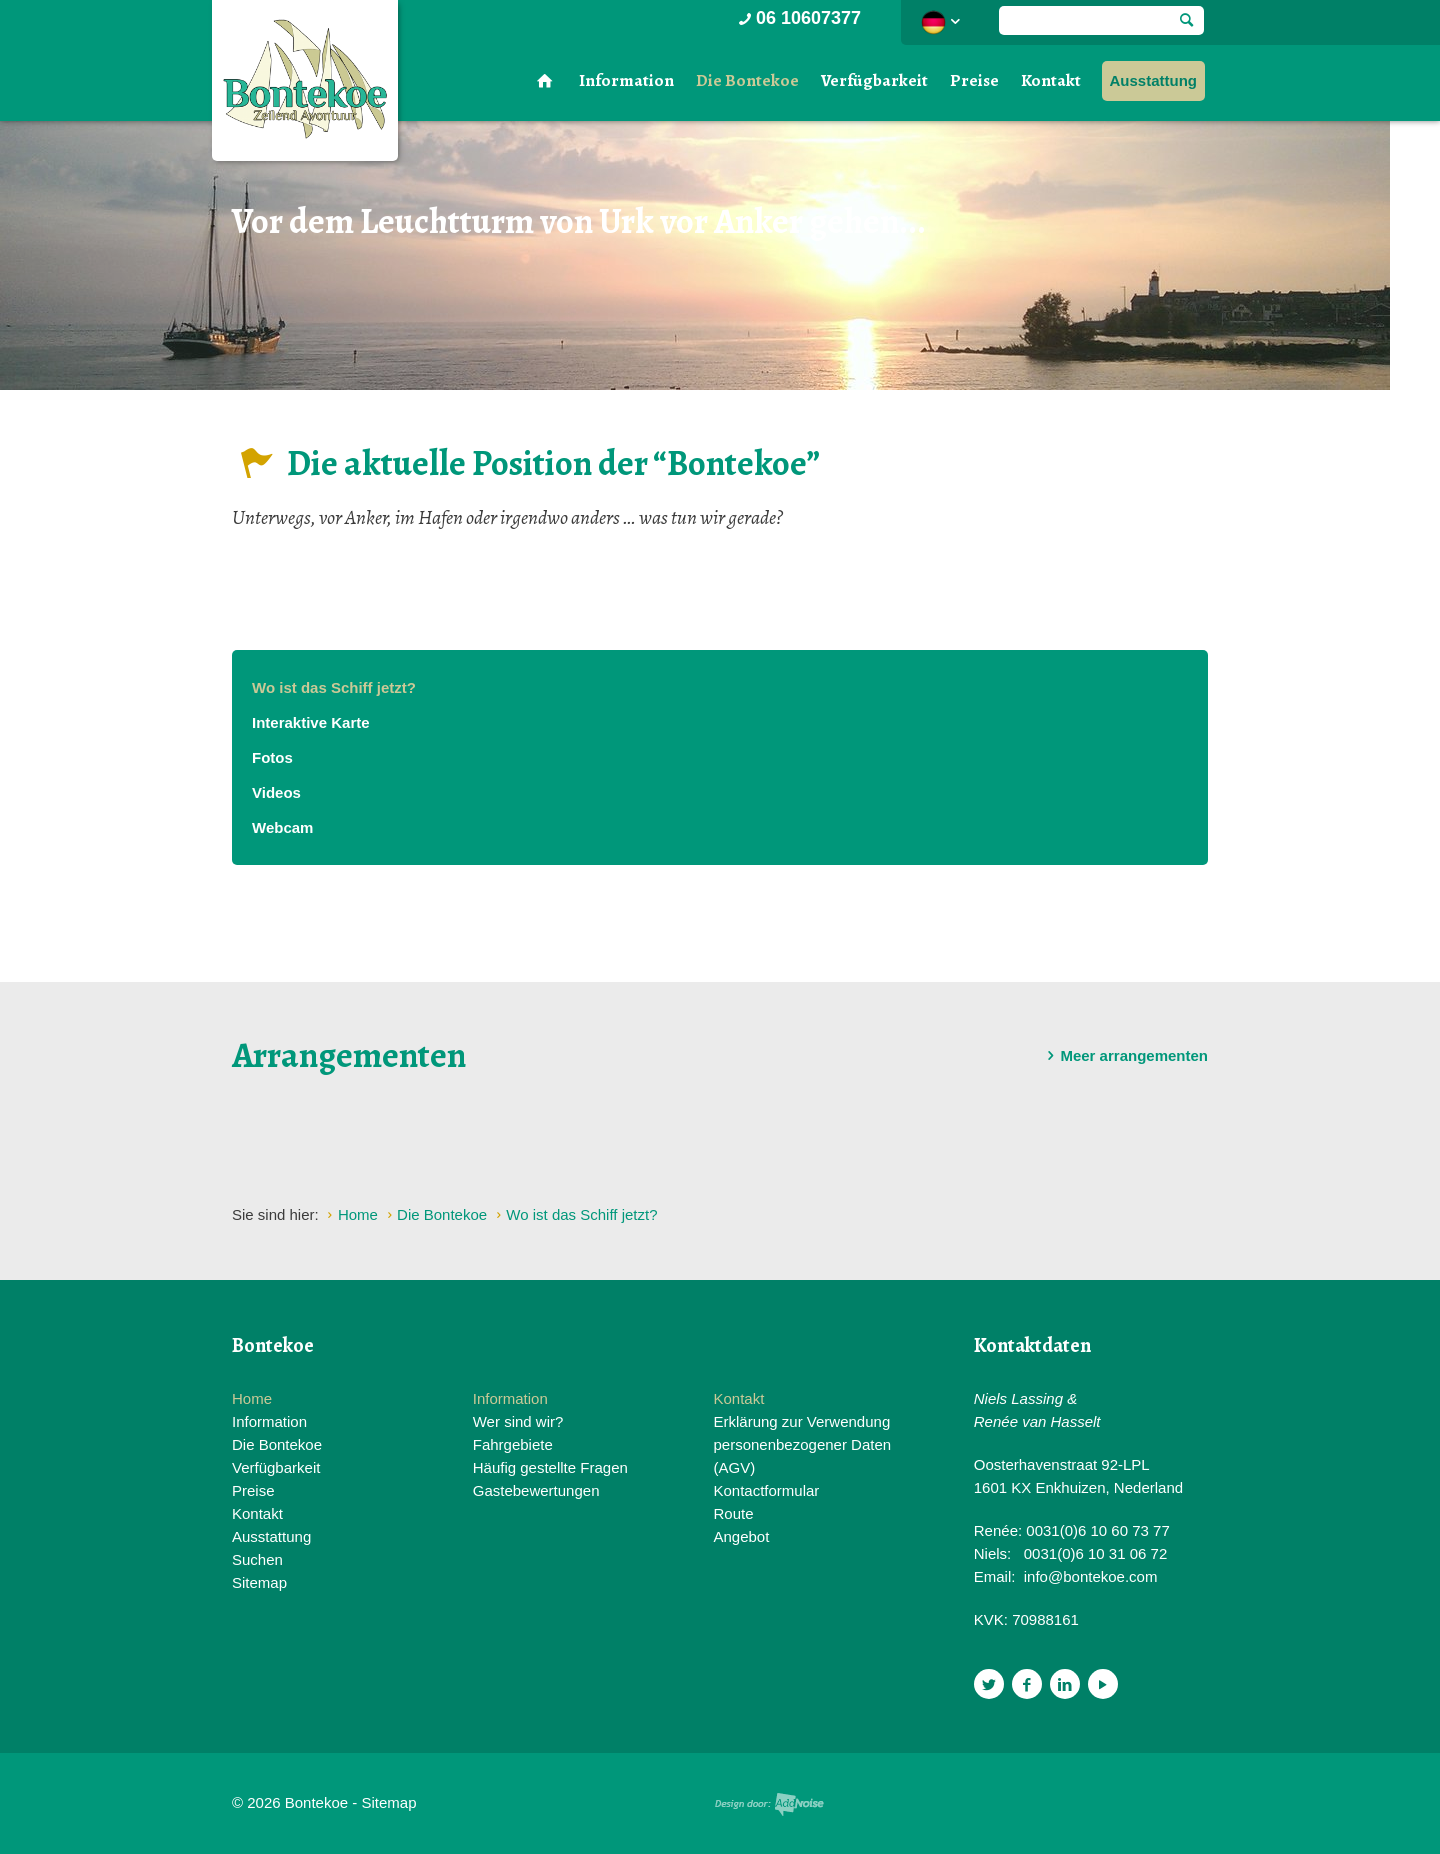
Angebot (741, 1536)
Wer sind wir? (518, 1421)
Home (252, 1398)
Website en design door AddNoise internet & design (769, 1804)
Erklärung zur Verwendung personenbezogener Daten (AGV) (802, 1444)
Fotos (272, 757)
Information (626, 80)
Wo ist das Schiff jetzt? (334, 687)
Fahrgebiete (513, 1444)
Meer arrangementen (1124, 1056)
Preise (974, 80)
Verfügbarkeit (874, 80)
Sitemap (259, 1582)
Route (733, 1513)
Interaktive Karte (311, 722)
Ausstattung (1154, 80)
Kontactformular (766, 1490)
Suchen (257, 1559)
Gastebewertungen (536, 1490)
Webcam (282, 827)
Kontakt (1051, 80)
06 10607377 (798, 18)
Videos (276, 792)
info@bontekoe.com (1091, 1576)
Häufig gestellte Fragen (550, 1467)
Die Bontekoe (747, 80)
